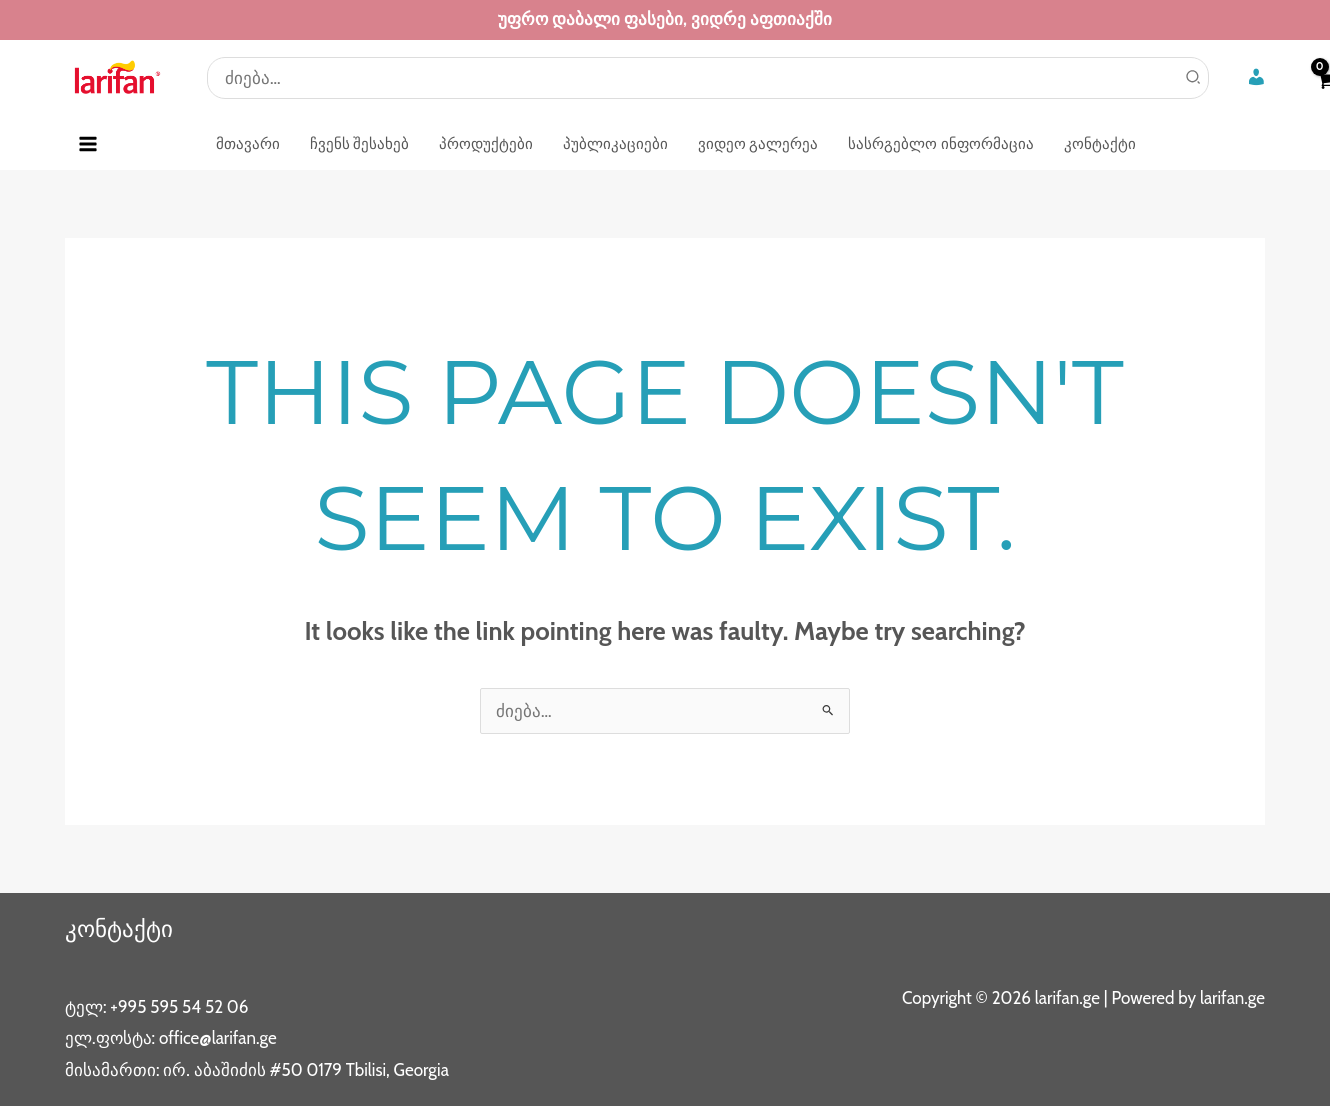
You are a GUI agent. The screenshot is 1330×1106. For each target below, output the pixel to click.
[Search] (1194, 78)
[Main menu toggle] (88, 144)
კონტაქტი (121, 928)
